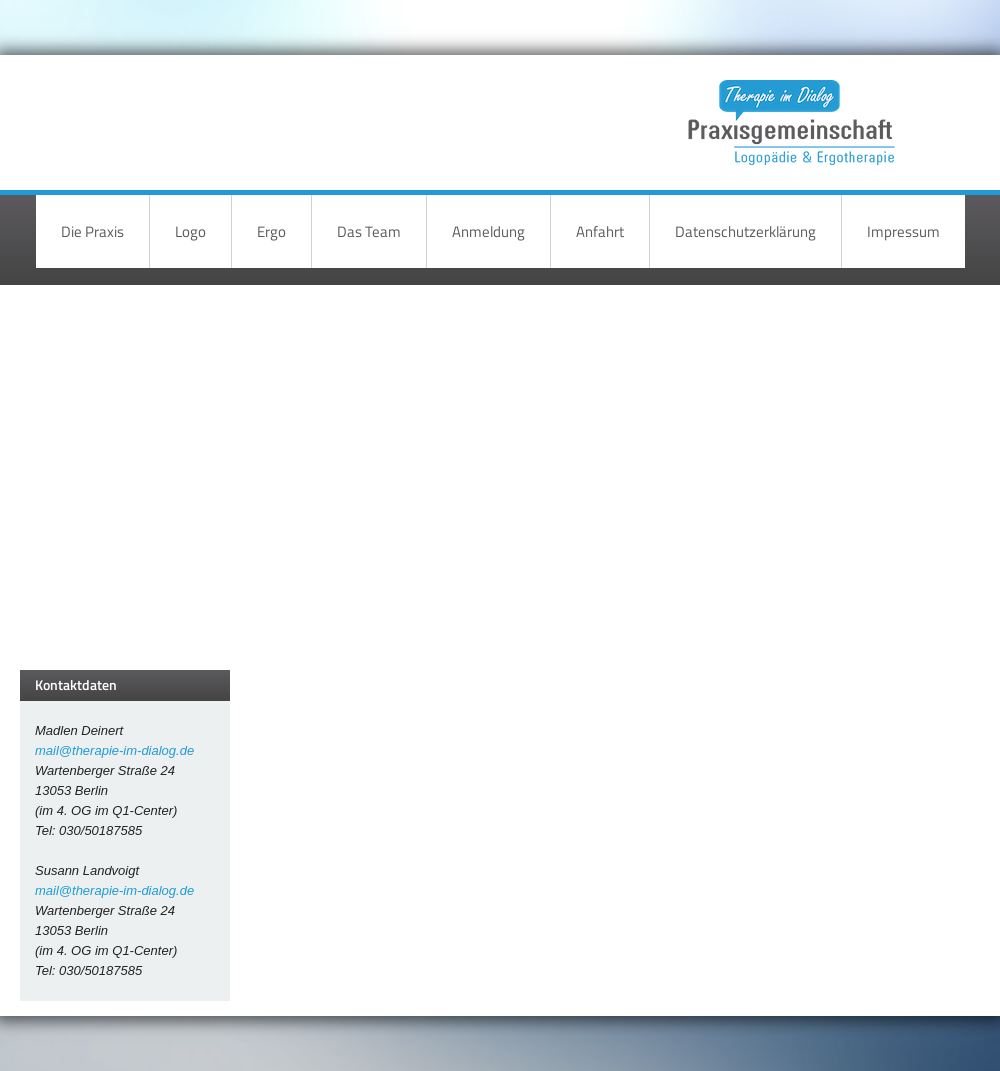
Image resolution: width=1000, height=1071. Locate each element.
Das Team (369, 231)
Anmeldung (488, 231)
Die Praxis (92, 231)
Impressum (903, 231)
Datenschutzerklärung (745, 231)
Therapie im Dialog (788, 107)
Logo (190, 231)
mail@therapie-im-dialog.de (114, 750)
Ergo (271, 231)
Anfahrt (600, 231)
